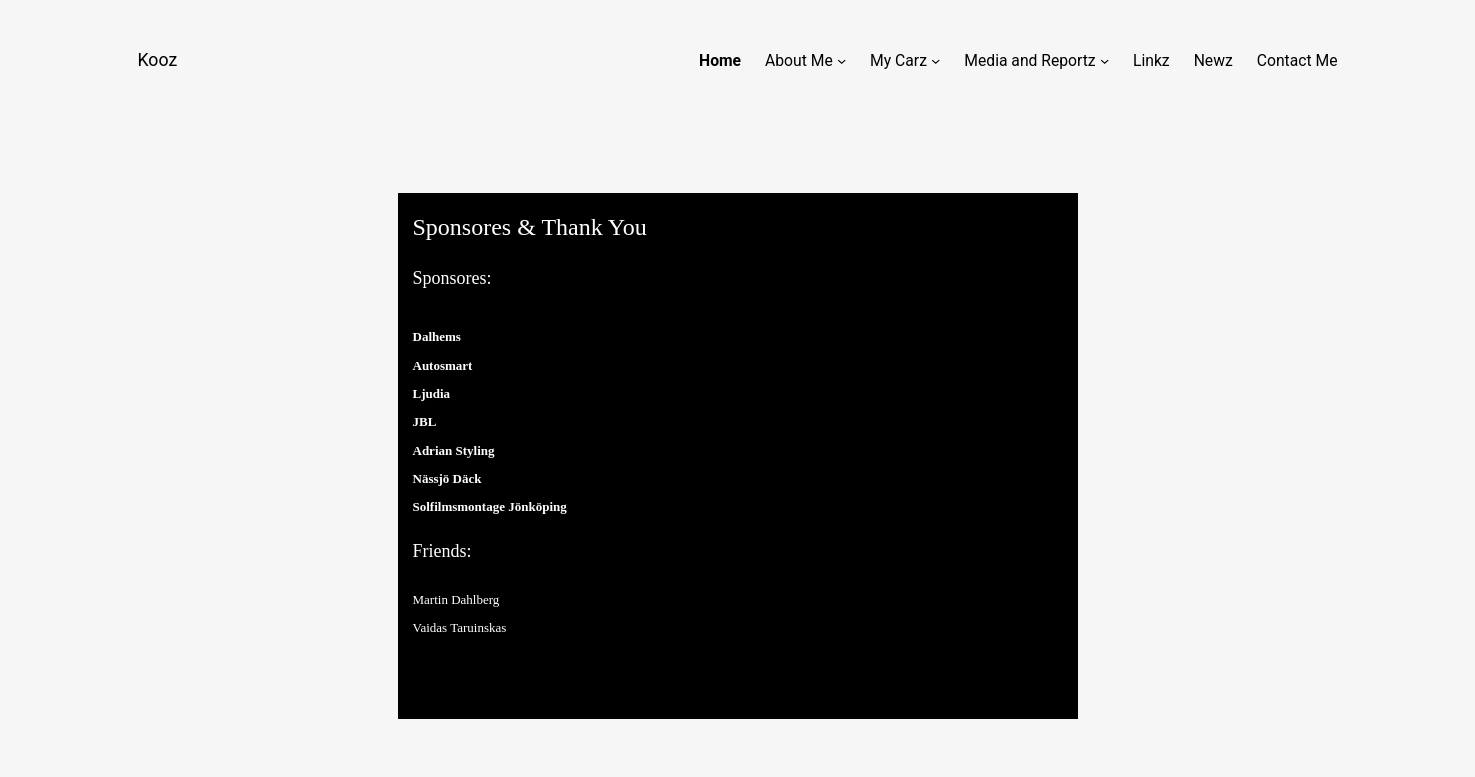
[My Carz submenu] (935, 60)
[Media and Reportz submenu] (1104, 60)
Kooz (158, 60)
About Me (799, 60)
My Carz (898, 60)
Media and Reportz (1029, 60)
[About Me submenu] (841, 60)
